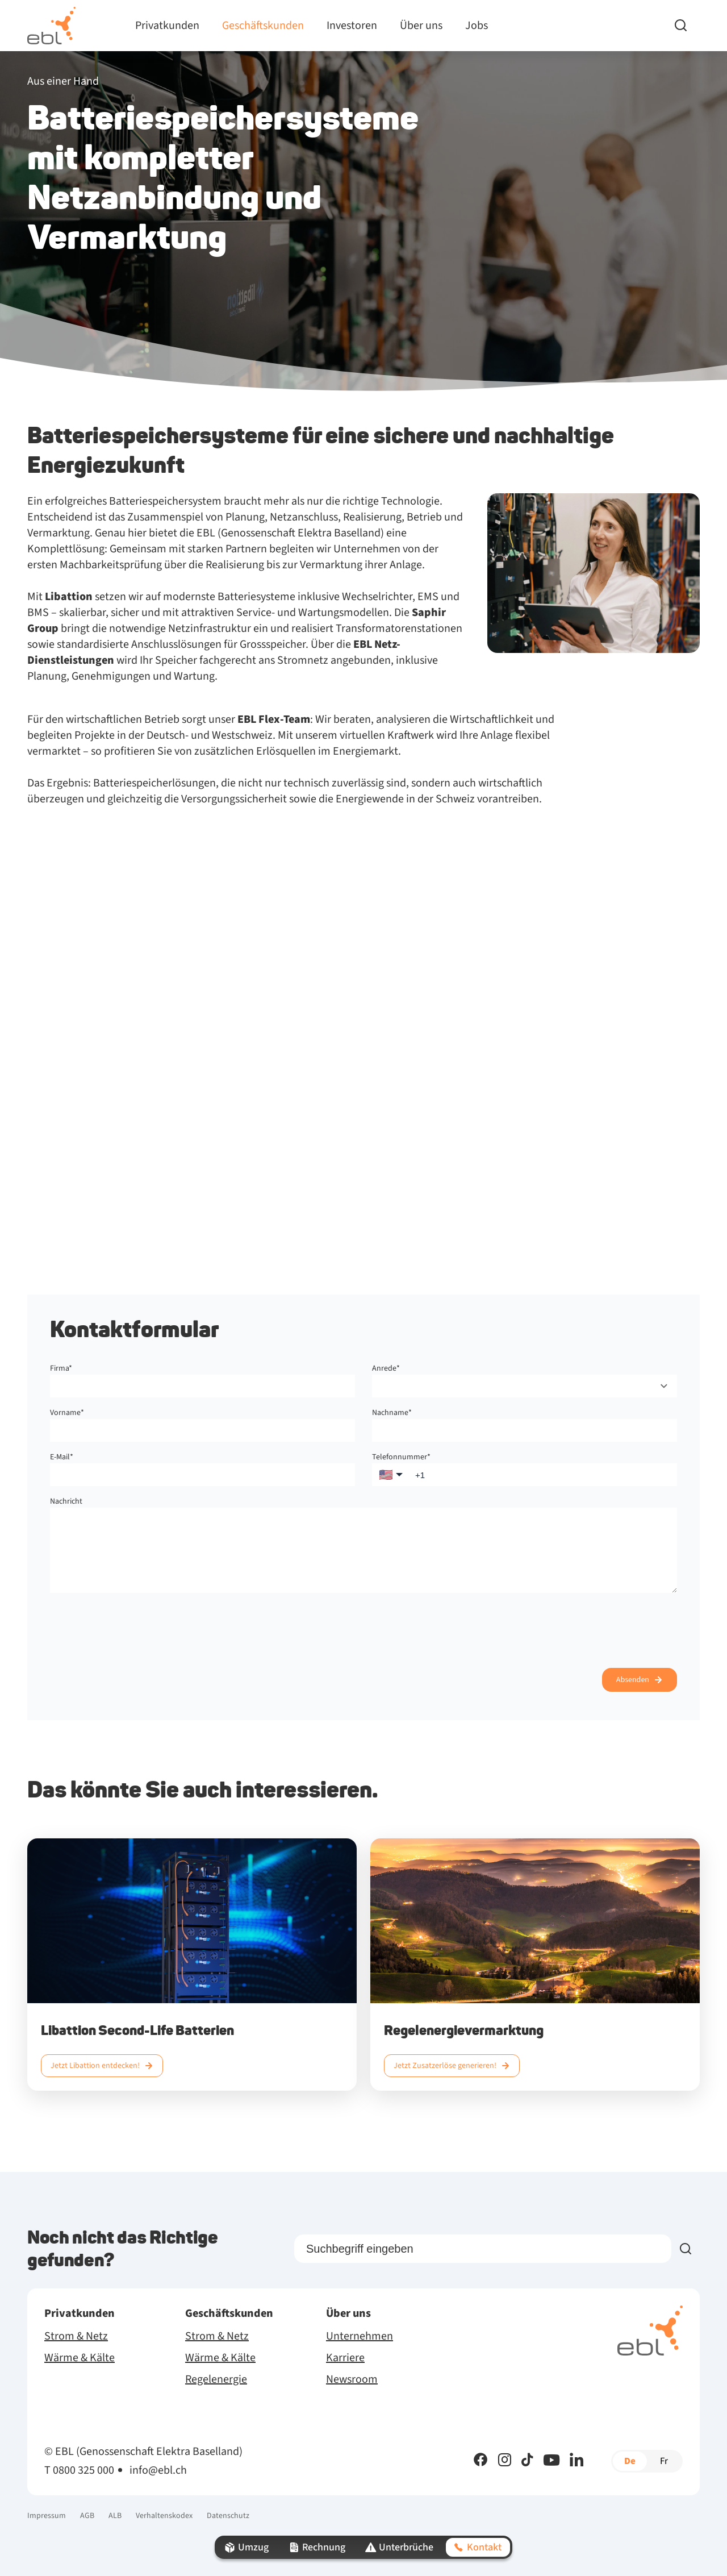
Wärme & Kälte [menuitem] (79, 2358)
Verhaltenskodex (164, 2515)
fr (664, 2461)
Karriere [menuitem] (345, 2358)
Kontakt (477, 2547)
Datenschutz (228, 2515)
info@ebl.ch (158, 2470)
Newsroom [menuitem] (352, 2379)
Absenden (632, 1680)
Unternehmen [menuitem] (359, 2336)
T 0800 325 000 (79, 2470)
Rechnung (316, 2547)
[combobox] (524, 1386)
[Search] (687, 25)
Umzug (246, 2547)
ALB (115, 2515)
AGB (87, 2515)
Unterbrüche (398, 2547)
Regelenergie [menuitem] (216, 2379)
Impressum (46, 2515)
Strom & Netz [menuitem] (76, 2336)
